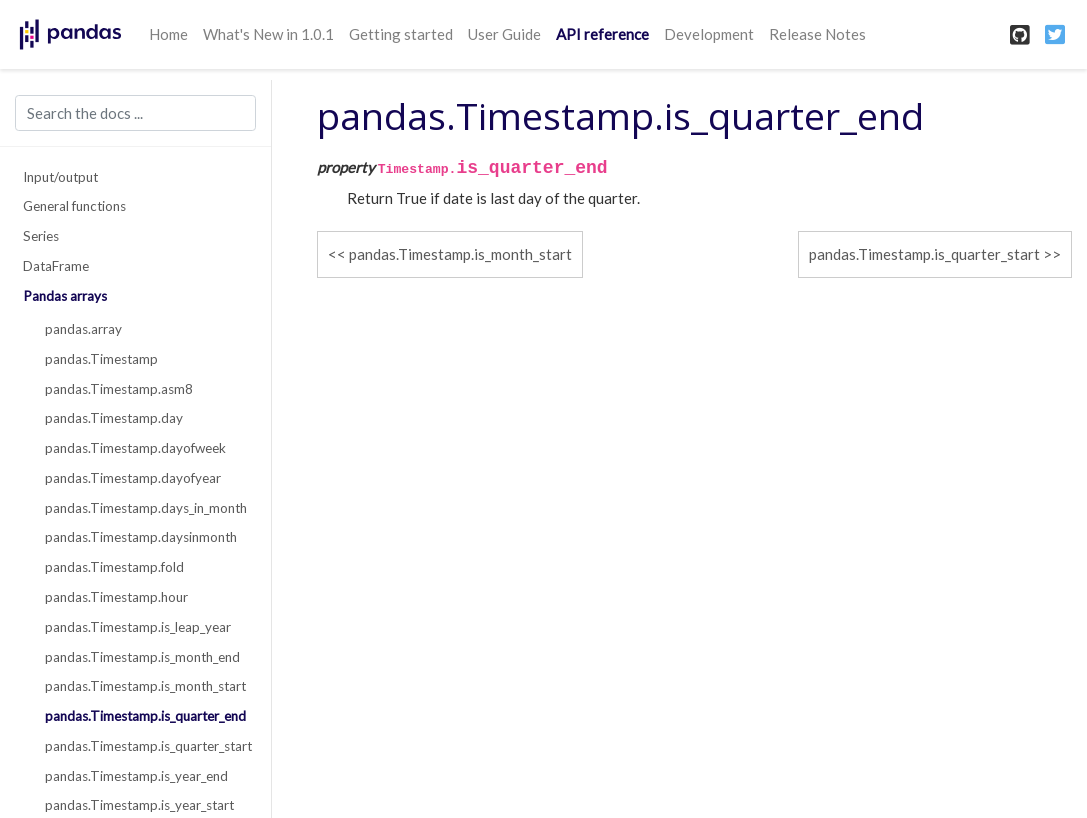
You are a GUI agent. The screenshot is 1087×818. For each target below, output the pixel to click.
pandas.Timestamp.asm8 (119, 389)
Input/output (60, 177)
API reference (602, 34)
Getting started (401, 34)
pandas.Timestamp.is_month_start (145, 686)
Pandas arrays (65, 296)
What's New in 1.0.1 (268, 34)
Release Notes (817, 34)
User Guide (504, 34)
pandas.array (83, 329)
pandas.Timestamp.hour (116, 597)
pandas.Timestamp (101, 359)
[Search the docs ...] (135, 113)
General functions (74, 206)
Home (168, 34)
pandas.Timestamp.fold (114, 567)
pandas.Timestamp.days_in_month (146, 508)
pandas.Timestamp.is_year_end (136, 776)
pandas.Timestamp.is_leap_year (138, 627)
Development (709, 34)
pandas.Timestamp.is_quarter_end (145, 716)
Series (41, 236)
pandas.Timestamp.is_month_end (142, 657)
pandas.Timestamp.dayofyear (133, 478)
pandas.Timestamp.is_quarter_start (146, 746)
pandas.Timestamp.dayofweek (135, 448)
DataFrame (56, 266)
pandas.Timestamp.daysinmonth (141, 537)
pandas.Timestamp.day (114, 418)
